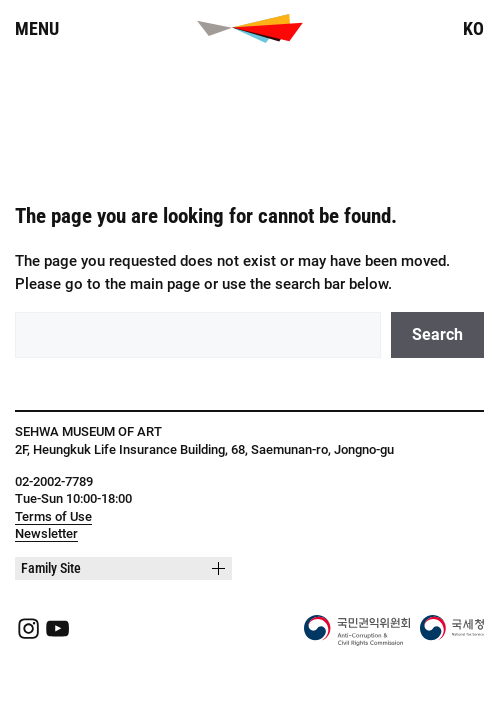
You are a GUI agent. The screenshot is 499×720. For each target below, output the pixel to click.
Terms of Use (53, 516)
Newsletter (46, 533)
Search (437, 334)
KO (473, 28)
